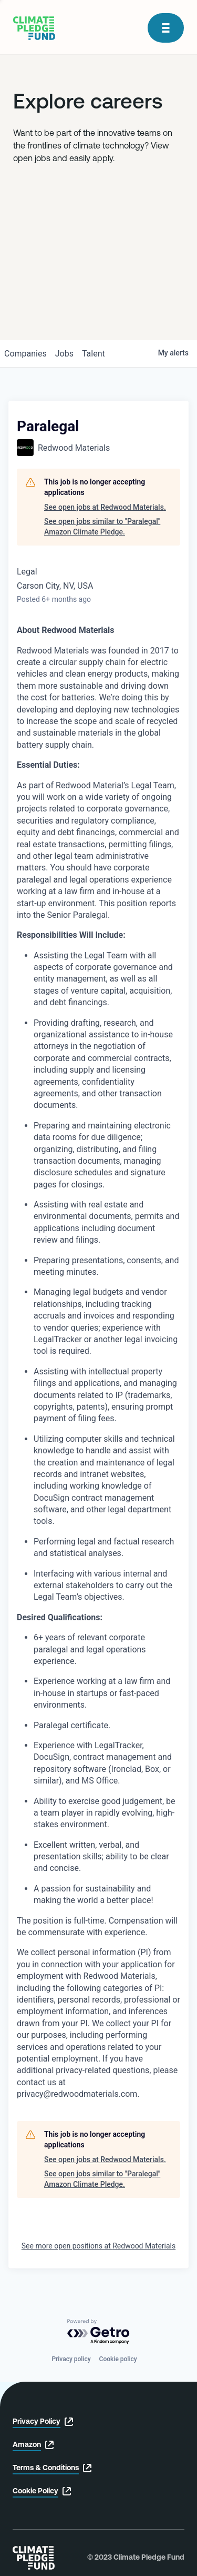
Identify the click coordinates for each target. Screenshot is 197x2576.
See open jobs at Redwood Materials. (105, 507)
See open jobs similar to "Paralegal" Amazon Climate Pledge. (102, 526)
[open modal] (166, 28)
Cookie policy (118, 2359)
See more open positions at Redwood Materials (98, 2246)
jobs (64, 354)
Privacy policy (70, 2359)
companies (25, 354)
